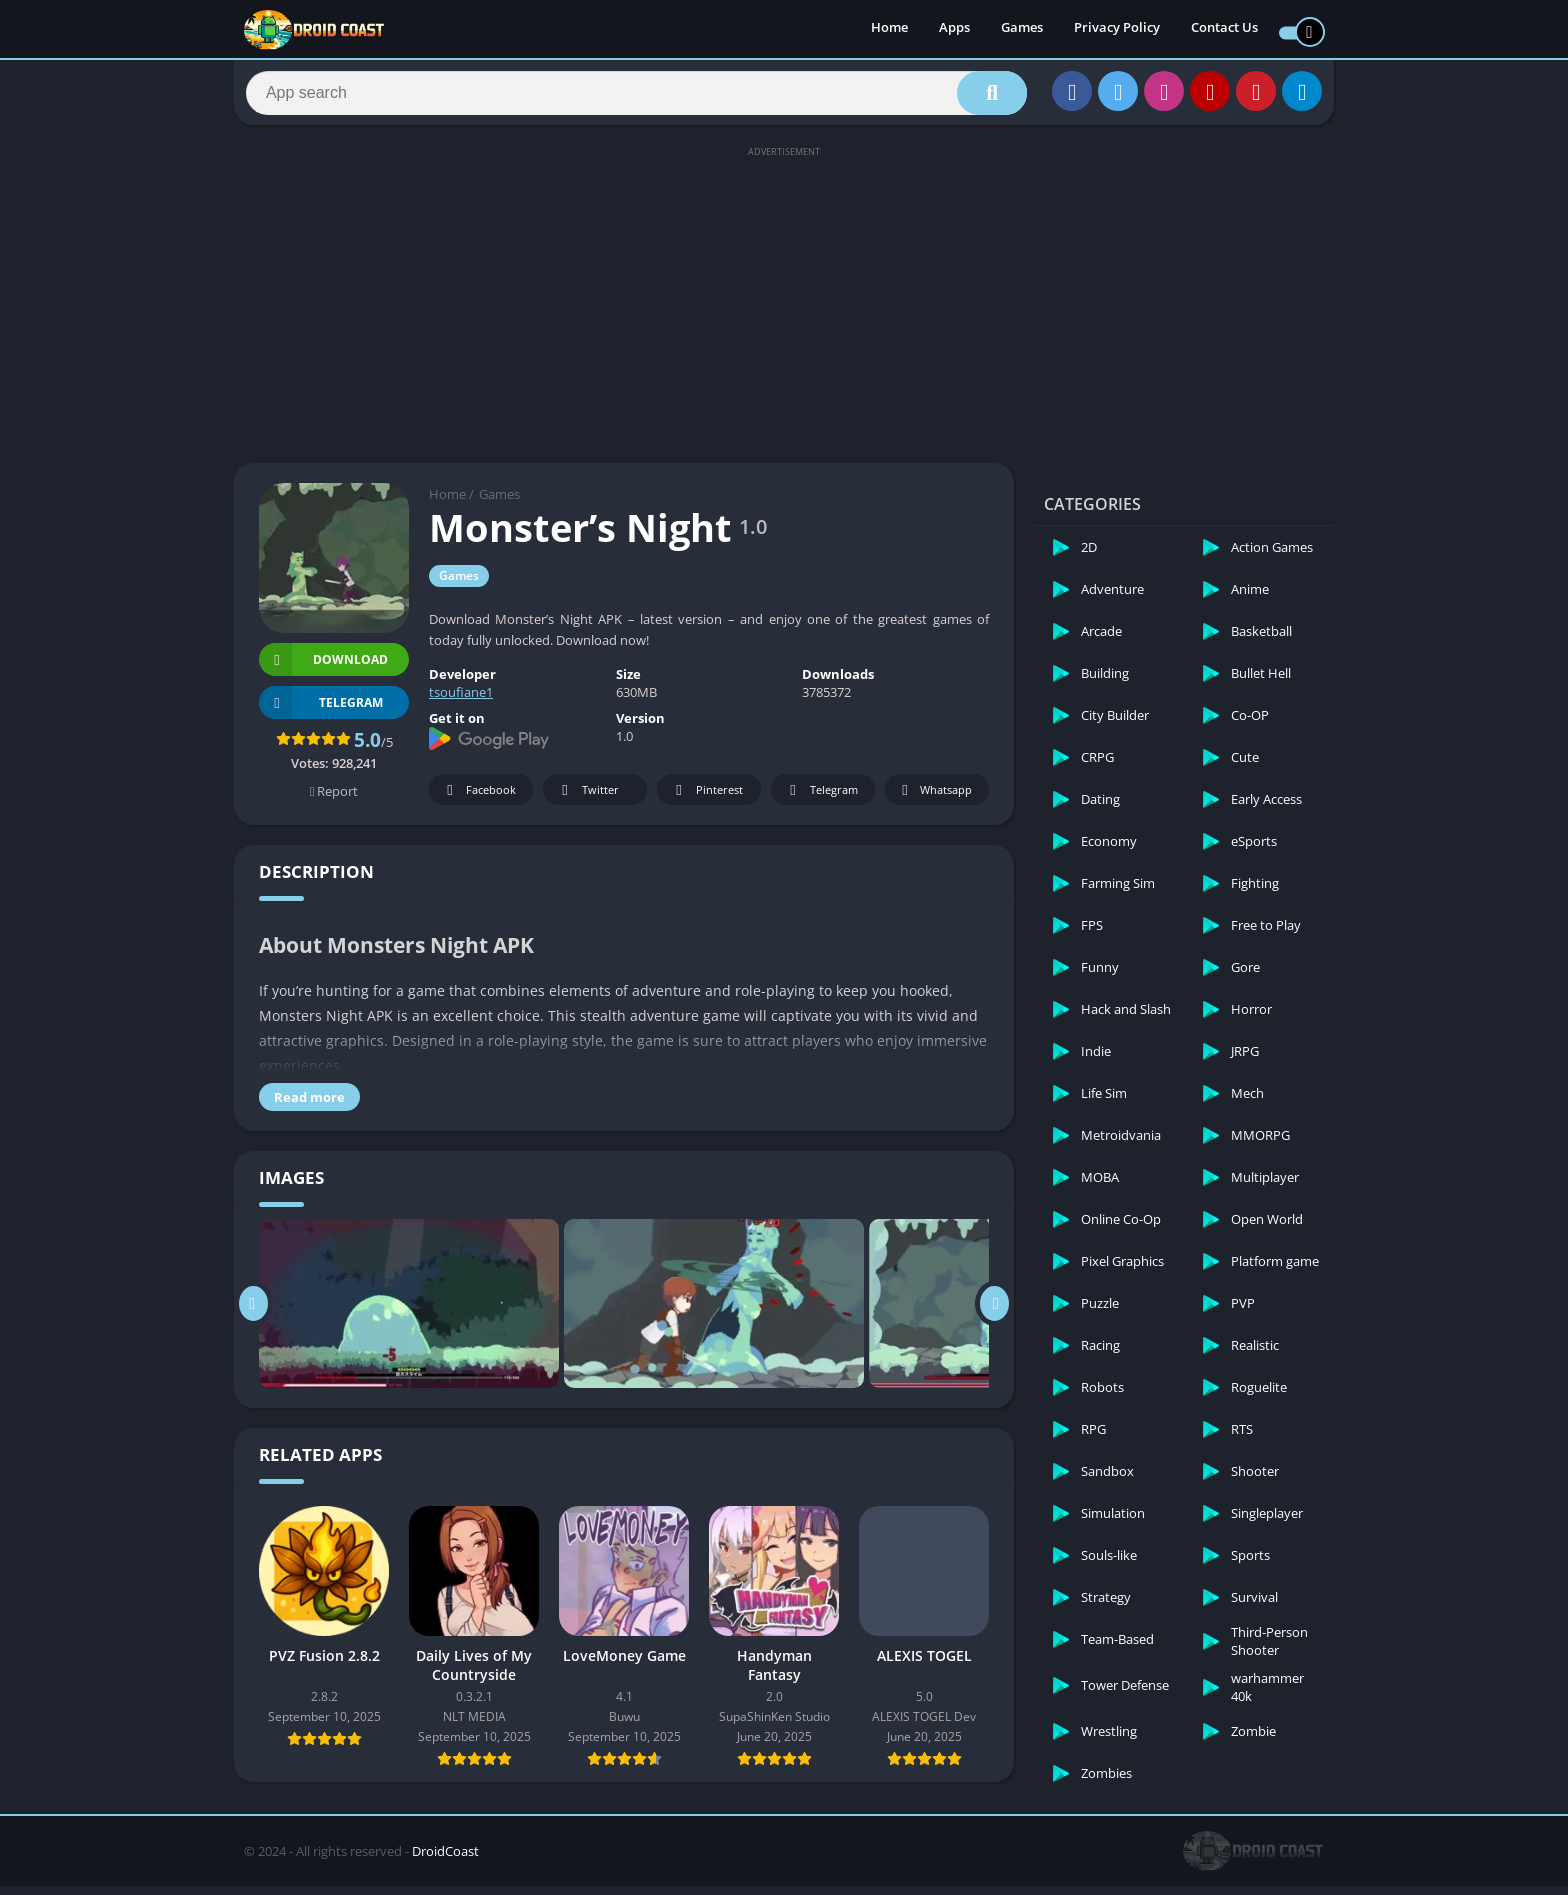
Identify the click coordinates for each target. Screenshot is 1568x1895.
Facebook (478, 799)
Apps (954, 30)
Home (889, 30)
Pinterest (706, 799)
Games (1022, 30)
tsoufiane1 (461, 701)
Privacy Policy (1117, 30)
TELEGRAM (321, 711)
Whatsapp (934, 799)
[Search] (636, 97)
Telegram (820, 799)
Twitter (587, 799)
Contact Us (1224, 30)
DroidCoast (445, 1860)
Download (323, 668)
